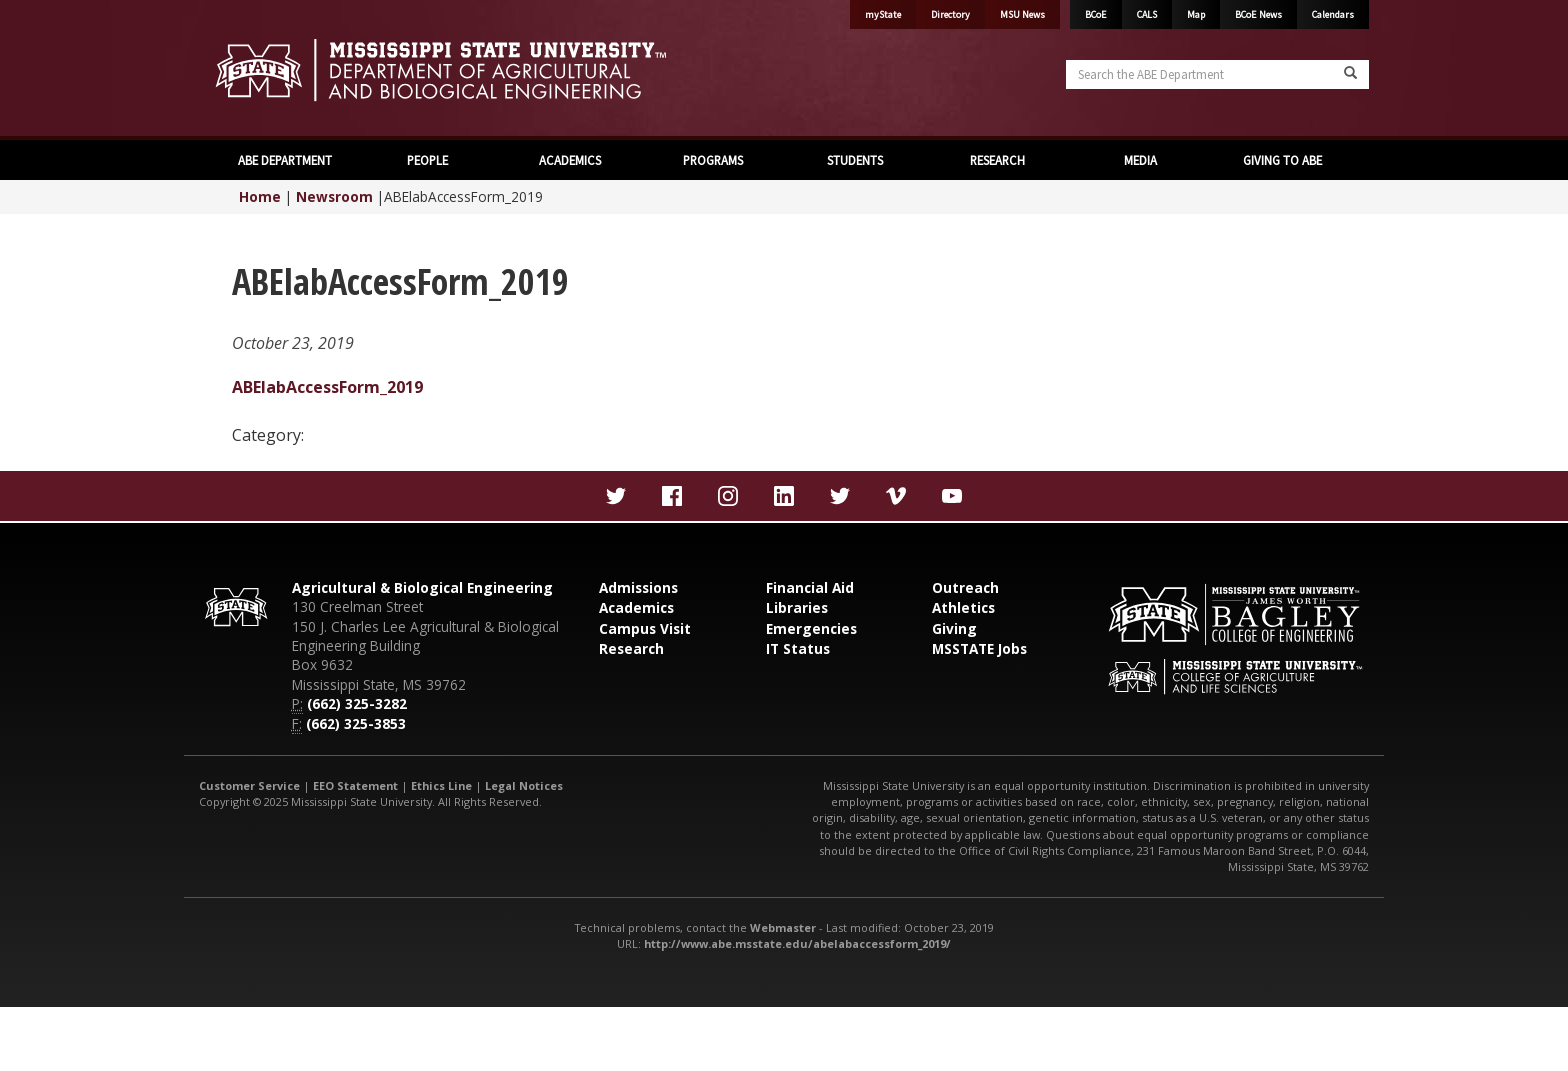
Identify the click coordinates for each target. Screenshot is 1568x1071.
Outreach (965, 587)
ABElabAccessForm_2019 (327, 387)
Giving (954, 628)
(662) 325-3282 (357, 703)
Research (631, 648)
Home (260, 196)
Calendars (1333, 14)
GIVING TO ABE (1282, 160)
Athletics (963, 607)
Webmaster (783, 927)
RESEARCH (997, 160)
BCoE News (1258, 14)
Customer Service (249, 785)
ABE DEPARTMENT (285, 160)
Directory (950, 14)
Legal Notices (524, 785)
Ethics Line (441, 785)
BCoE (1096, 14)
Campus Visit (645, 628)
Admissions (638, 587)
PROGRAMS (713, 160)
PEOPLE (427, 160)
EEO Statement (355, 785)
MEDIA (1140, 160)
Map (1196, 14)
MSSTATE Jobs (979, 648)
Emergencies (811, 628)
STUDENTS (855, 160)
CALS (1147, 14)
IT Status (798, 648)
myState (883, 14)
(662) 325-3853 (356, 723)
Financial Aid (810, 587)
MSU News (1022, 14)
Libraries (797, 607)
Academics (636, 607)
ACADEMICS (570, 160)
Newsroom (334, 196)
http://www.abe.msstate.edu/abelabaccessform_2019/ (797, 943)
